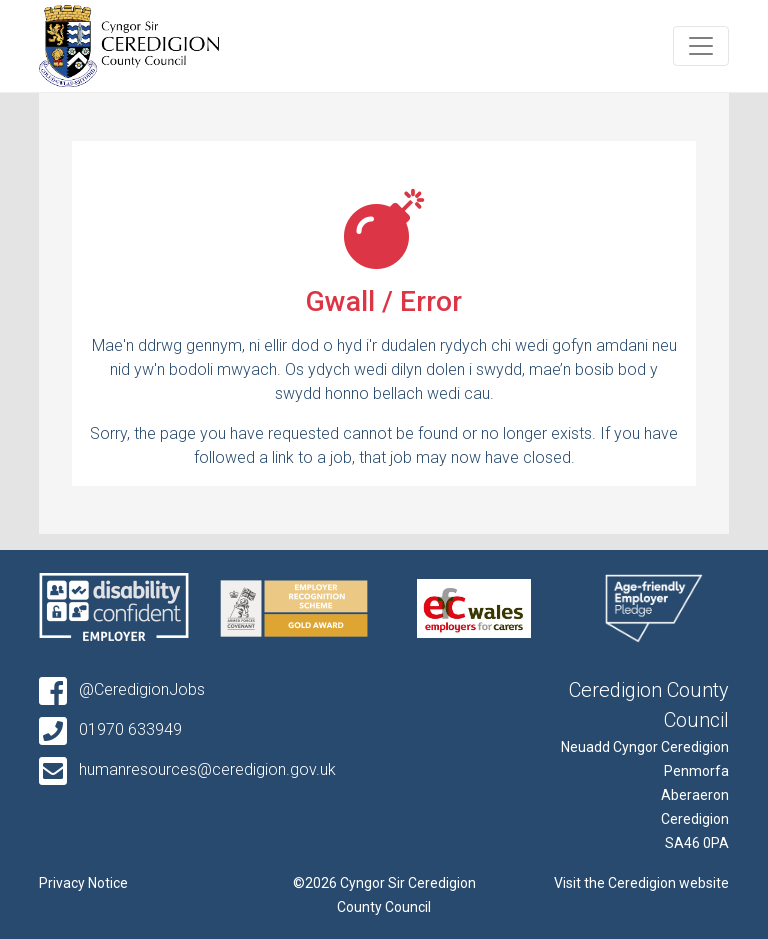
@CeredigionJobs (122, 689)
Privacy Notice (83, 883)
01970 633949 (110, 729)
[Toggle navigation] (701, 46)
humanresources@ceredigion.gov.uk (187, 769)
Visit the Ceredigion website (641, 883)
